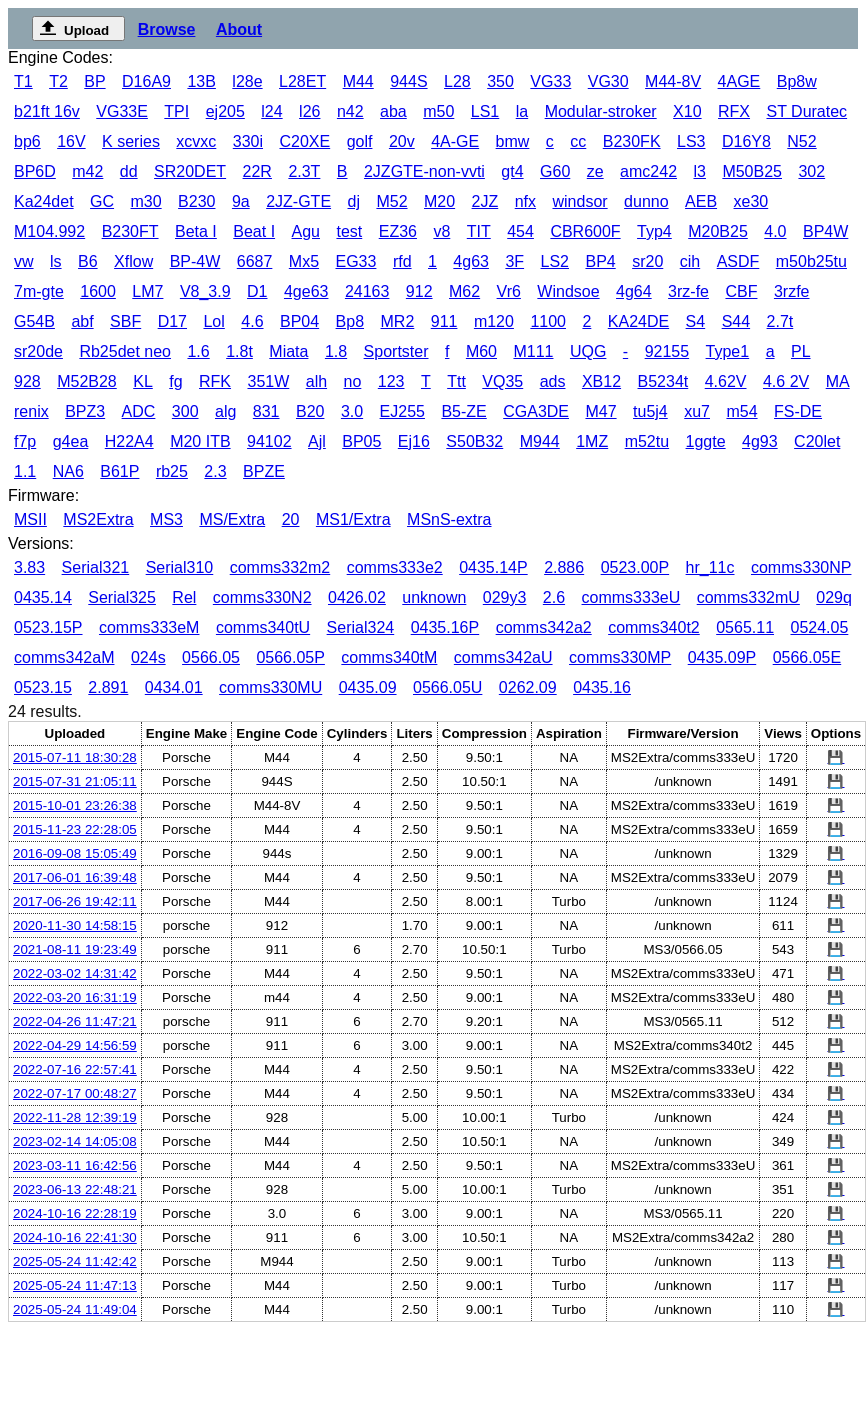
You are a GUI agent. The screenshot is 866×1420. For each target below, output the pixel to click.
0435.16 (602, 687)
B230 (196, 201)
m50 (438, 111)
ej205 (225, 111)
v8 (441, 231)
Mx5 (304, 261)
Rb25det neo (125, 351)
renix (31, 411)
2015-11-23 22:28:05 (75, 829)
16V (71, 141)
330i (248, 141)
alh (316, 381)
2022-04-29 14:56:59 (75, 1045)
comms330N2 (262, 597)
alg (225, 411)
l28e (247, 81)
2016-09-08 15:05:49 (75, 853)
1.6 (198, 351)
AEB (701, 201)
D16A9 (146, 81)
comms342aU (503, 657)
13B (201, 81)
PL (801, 351)
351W (268, 381)
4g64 (634, 291)
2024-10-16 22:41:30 (75, 1237)
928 (27, 381)
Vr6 (509, 291)
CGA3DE (536, 411)
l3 (699, 171)
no (353, 381)
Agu (306, 231)
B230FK (632, 141)
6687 (255, 261)
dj (354, 201)
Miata (288, 351)
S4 (696, 321)
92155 (667, 351)
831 (266, 411)
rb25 (172, 471)
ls (56, 261)
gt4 (512, 171)
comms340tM (389, 657)
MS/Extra (232, 519)
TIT (479, 231)
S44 (736, 321)
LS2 (555, 261)
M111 (533, 351)
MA (838, 381)
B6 (88, 261)
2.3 (215, 471)
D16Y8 (746, 141)
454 (520, 231)
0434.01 (174, 687)
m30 (146, 201)
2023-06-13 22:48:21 (75, 1189)
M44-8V (673, 81)
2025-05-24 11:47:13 (75, 1285)
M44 (358, 81)
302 (811, 171)
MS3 (166, 519)
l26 (309, 111)
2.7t (780, 321)
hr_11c (710, 567)
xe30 (751, 201)
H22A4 (129, 441)
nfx (525, 201)
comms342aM (64, 657)
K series (131, 141)
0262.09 (528, 687)
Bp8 (350, 321)
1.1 (25, 471)
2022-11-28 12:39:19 (75, 1117)
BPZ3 (85, 411)
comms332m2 (280, 567)
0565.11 (745, 627)
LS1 (485, 111)
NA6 (68, 471)
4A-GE (455, 141)
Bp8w (797, 81)
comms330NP (801, 567)
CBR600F (585, 231)
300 (185, 411)
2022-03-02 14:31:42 (75, 973)
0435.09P (722, 657)
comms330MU (270, 687)
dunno (646, 201)
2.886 (564, 567)
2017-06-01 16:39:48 (75, 877)
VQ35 (502, 381)
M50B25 (752, 171)
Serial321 (96, 567)
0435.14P (493, 567)
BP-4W (195, 261)
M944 (540, 441)
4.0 (775, 231)
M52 (391, 201)
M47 (600, 411)
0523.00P (635, 567)
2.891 (108, 687)
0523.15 (43, 687)
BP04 (299, 321)
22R (257, 171)
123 (391, 381)
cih (690, 261)
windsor (580, 201)
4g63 (471, 261)
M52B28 (87, 381)
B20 (310, 411)
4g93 (760, 441)
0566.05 (211, 657)
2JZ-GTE (298, 201)
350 (500, 81)
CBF (741, 291)
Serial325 (122, 597)
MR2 (398, 321)
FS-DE (798, 411)
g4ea (71, 441)
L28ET (302, 81)
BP (94, 81)
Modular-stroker (601, 111)
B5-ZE (463, 411)
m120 (494, 321)
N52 (801, 141)
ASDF (738, 261)
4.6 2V (786, 381)
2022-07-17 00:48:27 (75, 1093)
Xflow (133, 261)
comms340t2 (654, 627)
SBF (125, 321)
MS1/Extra (353, 519)
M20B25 (718, 231)
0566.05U (447, 687)
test (349, 231)
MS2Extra (98, 519)
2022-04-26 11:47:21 (75, 1021)
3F (514, 261)
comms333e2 (395, 567)
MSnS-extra (449, 519)
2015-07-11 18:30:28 (75, 757)
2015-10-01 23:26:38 (75, 805)
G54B (34, 321)
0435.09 (368, 687)
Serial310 (180, 567)
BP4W (825, 231)
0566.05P (290, 657)
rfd (402, 261)
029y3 (505, 597)
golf (360, 141)
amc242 (648, 171)
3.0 (352, 411)
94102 (269, 441)
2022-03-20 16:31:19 (75, 997)
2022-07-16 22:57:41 (75, 1069)
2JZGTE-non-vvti (424, 171)
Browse (167, 29)
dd (129, 171)
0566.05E (807, 657)
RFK (215, 381)
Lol (213, 321)
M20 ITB (200, 441)
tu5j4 (650, 411)
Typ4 (654, 231)
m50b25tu (811, 261)
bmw (513, 141)
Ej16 (414, 441)
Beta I (196, 231)
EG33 (356, 261)
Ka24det (44, 201)
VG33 (550, 81)
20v (402, 141)
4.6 (252, 321)
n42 (350, 111)
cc (578, 141)
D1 (257, 291)
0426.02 (357, 597)
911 (444, 321)
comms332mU (748, 597)
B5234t (663, 381)
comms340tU (263, 627)
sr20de (38, 351)
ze (595, 171)
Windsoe (568, 291)
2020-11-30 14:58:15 (75, 925)
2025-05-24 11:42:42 (75, 1261)
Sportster (396, 351)
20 (291, 519)
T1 (23, 81)
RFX (734, 111)
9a (241, 201)
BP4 (600, 261)
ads (553, 381)
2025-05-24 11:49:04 (75, 1309)
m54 (741, 411)
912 (419, 291)
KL (143, 381)
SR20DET (190, 171)
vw (24, 261)
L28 (457, 81)
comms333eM (149, 627)
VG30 (608, 81)
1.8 (336, 351)
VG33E (122, 111)
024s (148, 657)
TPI (176, 111)
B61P (119, 471)
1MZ (592, 441)
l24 (271, 111)
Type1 (728, 351)
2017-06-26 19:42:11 (75, 901)
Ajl (317, 441)
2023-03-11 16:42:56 (75, 1165)
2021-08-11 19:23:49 (75, 949)
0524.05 (819, 627)
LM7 (147, 291)
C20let (817, 441)
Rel (184, 597)
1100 (548, 321)
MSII (30, 519)
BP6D (35, 171)
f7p (25, 441)
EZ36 (398, 231)
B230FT (130, 231)
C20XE (304, 141)
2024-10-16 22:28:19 (75, 1213)
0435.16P (445, 627)
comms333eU (631, 597)
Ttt (456, 381)
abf (82, 321)
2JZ (485, 201)
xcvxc (196, 141)
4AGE (739, 81)
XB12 (601, 381)
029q (834, 597)
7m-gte (39, 291)
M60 (481, 351)
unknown (434, 597)
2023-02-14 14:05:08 (75, 1141)
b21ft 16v (47, 111)
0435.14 (43, 597)
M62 (464, 291)
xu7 (697, 411)
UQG (588, 351)
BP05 (361, 441)
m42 (87, 171)
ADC (139, 411)
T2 (58, 81)
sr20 (647, 261)
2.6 (554, 597)
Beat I (254, 231)
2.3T (304, 171)
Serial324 (361, 627)
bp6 (27, 141)
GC (102, 201)
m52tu (647, 441)
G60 (555, 171)
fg (175, 381)
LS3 (691, 141)
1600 (98, 291)
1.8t (239, 351)
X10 (687, 111)
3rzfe (792, 291)
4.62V (726, 381)
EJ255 (402, 411)
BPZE (264, 471)
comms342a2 (544, 627)
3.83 (29, 567)
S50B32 (474, 441)
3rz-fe (688, 291)
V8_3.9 (205, 291)
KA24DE (638, 321)
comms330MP (620, 657)
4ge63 (306, 291)
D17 (172, 321)
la (522, 111)
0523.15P (48, 627)
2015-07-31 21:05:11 (75, 781)
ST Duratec (806, 111)
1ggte (706, 441)
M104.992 (49, 231)
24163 (367, 291)
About (239, 29)
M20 (439, 201)
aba (393, 111)
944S (408, 81)
